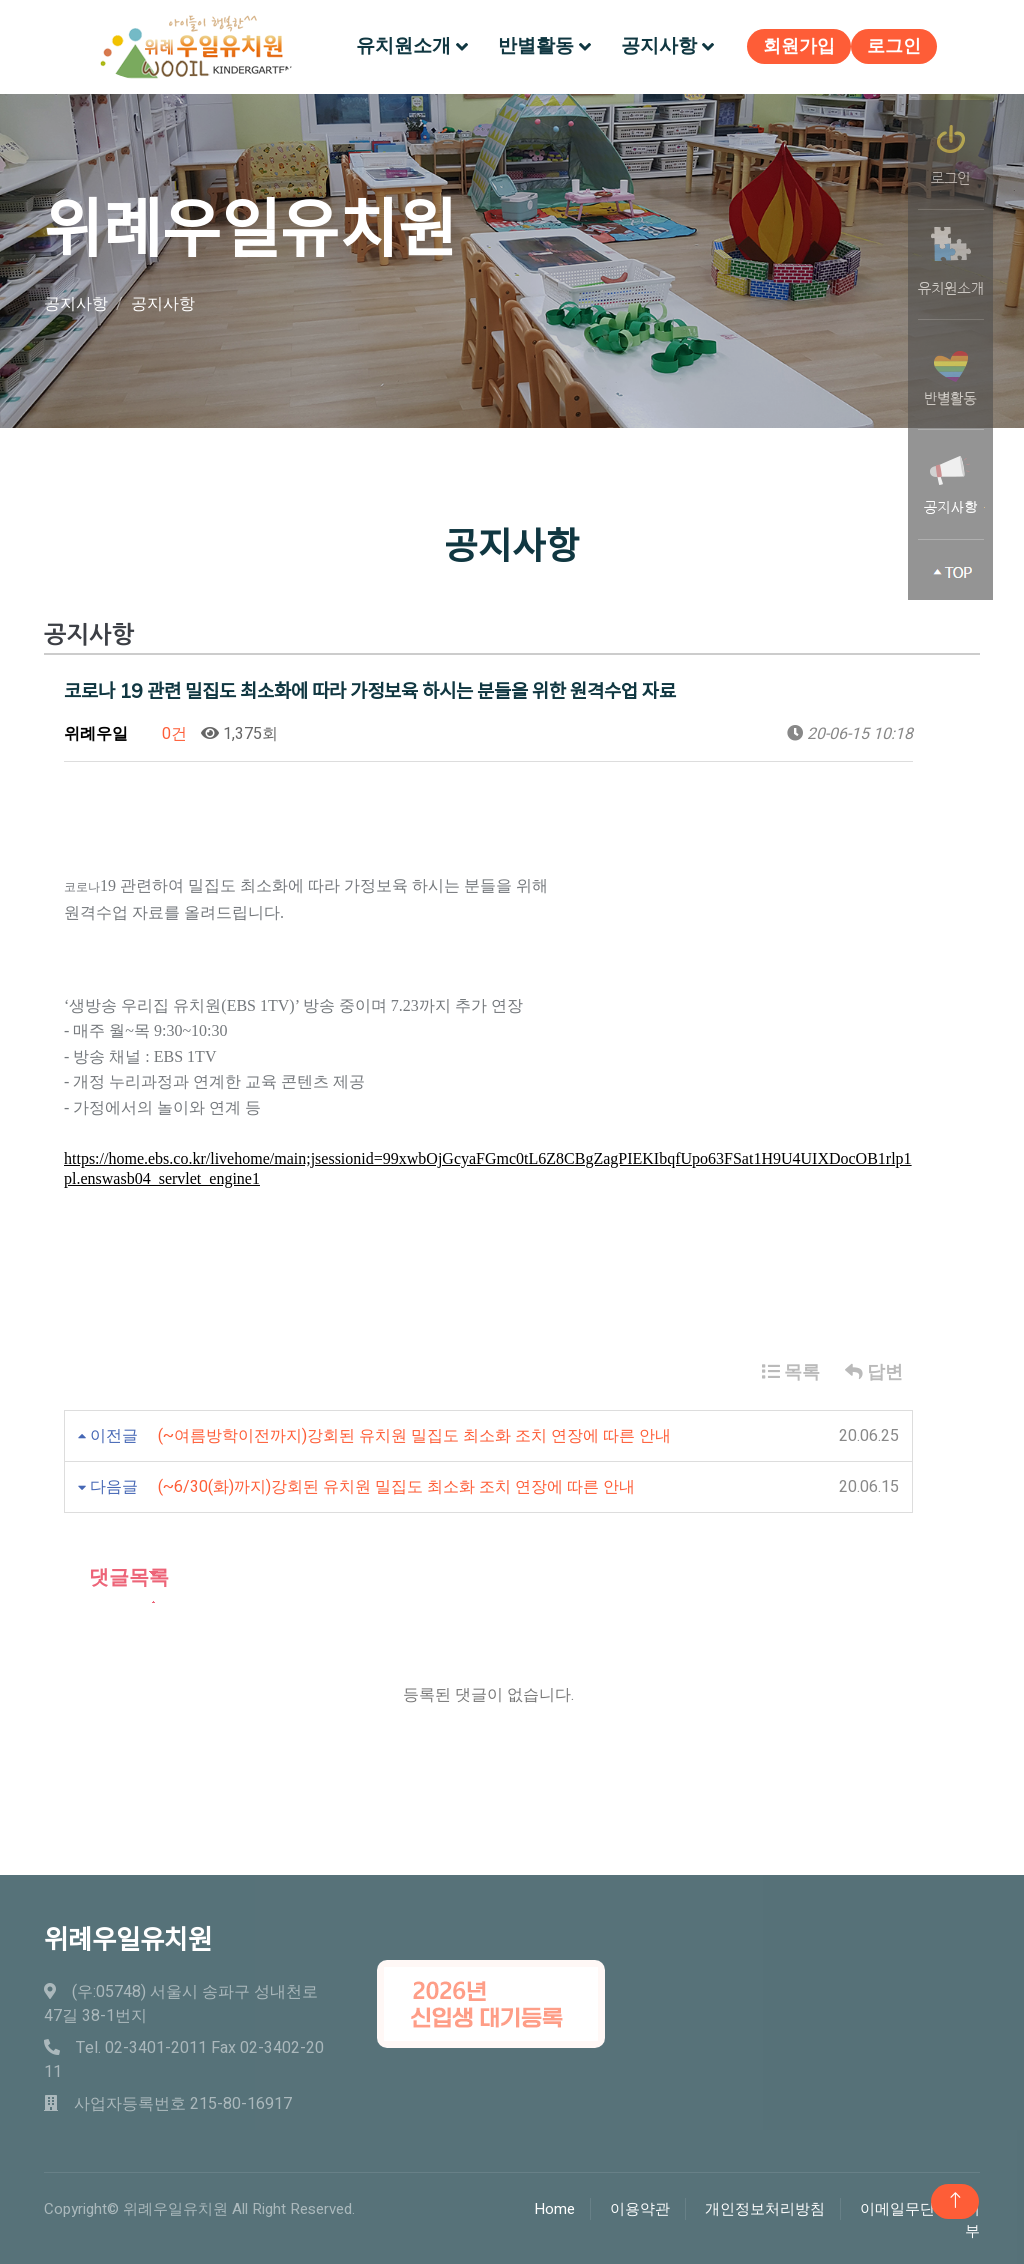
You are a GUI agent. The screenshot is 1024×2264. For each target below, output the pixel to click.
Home (554, 2205)
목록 (791, 1369)
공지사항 (659, 44)
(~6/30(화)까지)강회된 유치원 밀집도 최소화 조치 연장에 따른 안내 (396, 1484)
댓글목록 (116, 1574)
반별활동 (536, 44)
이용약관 (640, 2205)
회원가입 (794, 45)
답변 (874, 1369)
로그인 (889, 45)
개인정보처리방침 (765, 2205)
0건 (164, 730)
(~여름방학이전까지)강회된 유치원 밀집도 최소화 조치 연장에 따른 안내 (414, 1433)
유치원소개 (403, 44)
